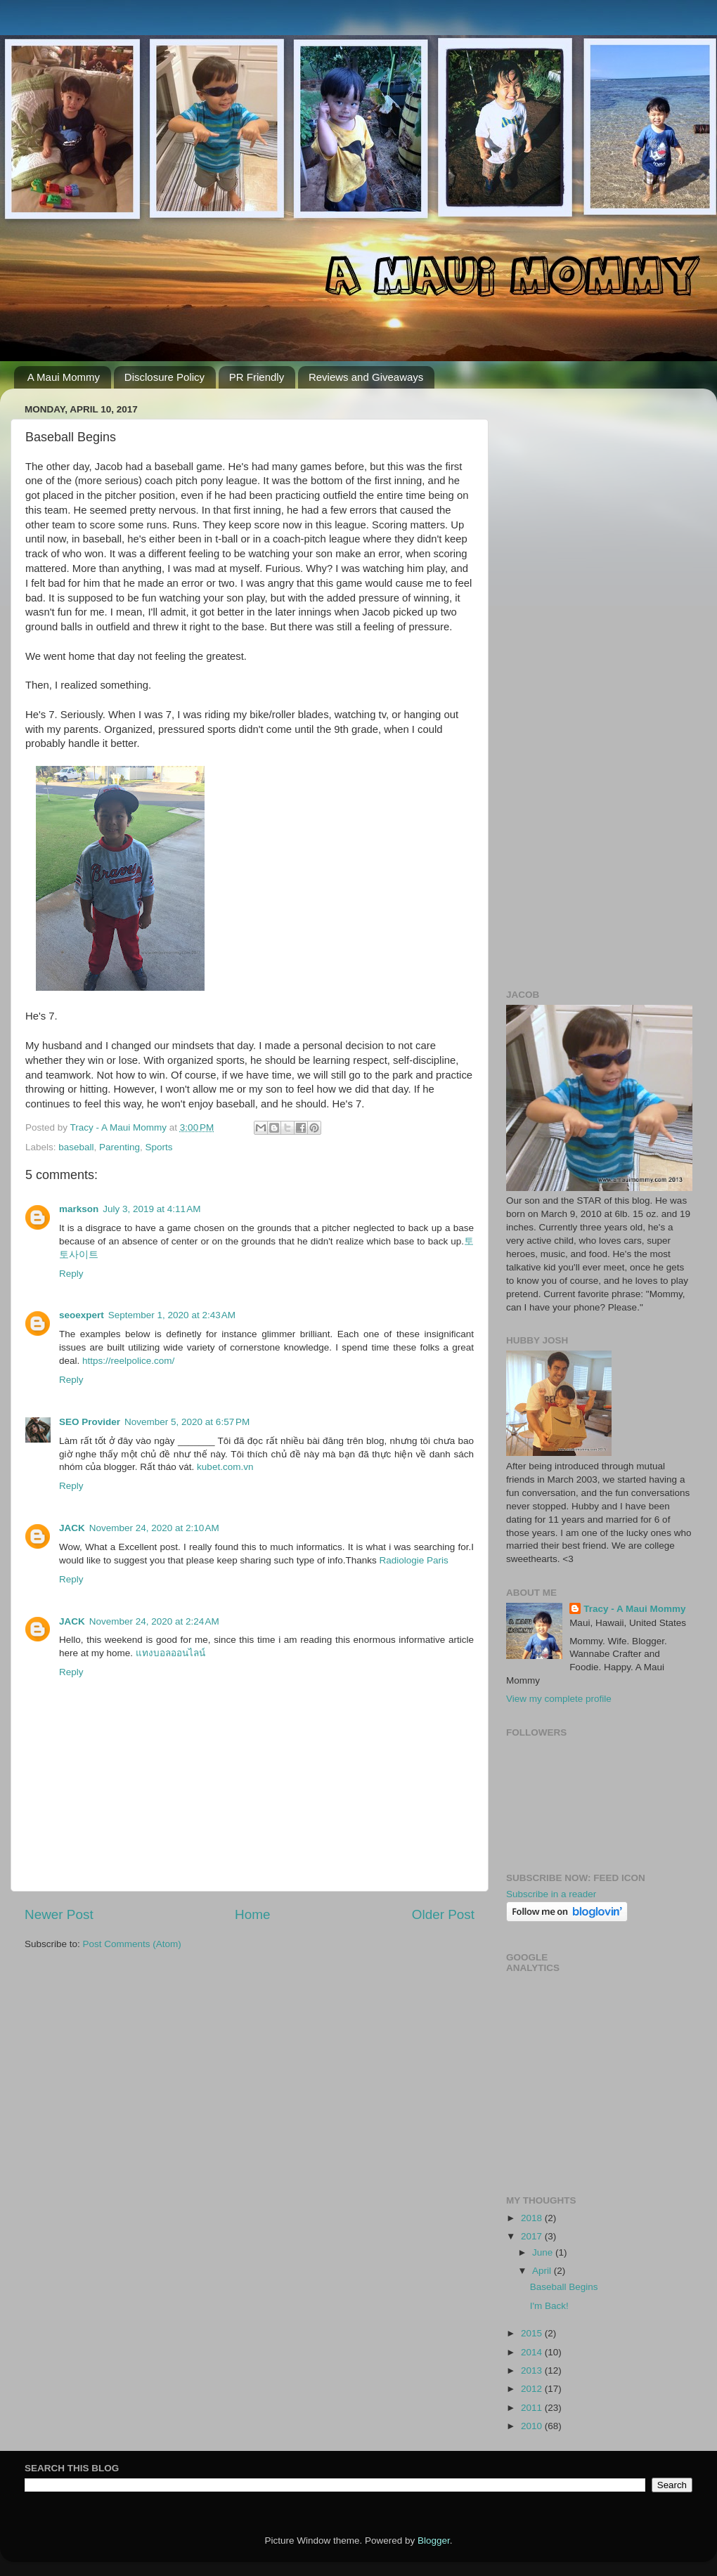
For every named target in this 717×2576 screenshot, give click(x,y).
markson (78, 1209)
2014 (533, 2352)
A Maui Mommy (63, 377)
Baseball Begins (564, 2287)
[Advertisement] (599, 487)
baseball (75, 1147)
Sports (158, 1147)
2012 (533, 2388)
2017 (533, 2236)
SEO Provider (89, 1422)
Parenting (119, 1147)
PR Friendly (256, 377)
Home (252, 1914)
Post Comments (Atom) (132, 1944)
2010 (533, 2426)
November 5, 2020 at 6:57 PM (187, 1422)
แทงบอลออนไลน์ (170, 1653)
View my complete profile (559, 1698)
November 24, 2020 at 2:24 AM (154, 1621)
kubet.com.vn (225, 1467)
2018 (533, 2218)
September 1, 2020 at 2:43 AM (171, 1315)
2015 (533, 2333)
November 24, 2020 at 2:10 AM (154, 1528)
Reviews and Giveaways (366, 377)
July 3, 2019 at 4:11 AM (151, 1209)
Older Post (443, 1914)
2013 (533, 2370)
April (543, 2270)
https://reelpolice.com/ (128, 1360)
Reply (71, 1273)
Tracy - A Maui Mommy (634, 1609)
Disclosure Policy (164, 377)
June (543, 2252)
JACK (72, 1528)
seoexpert (81, 1315)
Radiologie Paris (414, 1560)
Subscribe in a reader (551, 1894)
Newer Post (59, 1914)
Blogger (434, 2540)
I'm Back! (549, 2306)
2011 (533, 2407)
